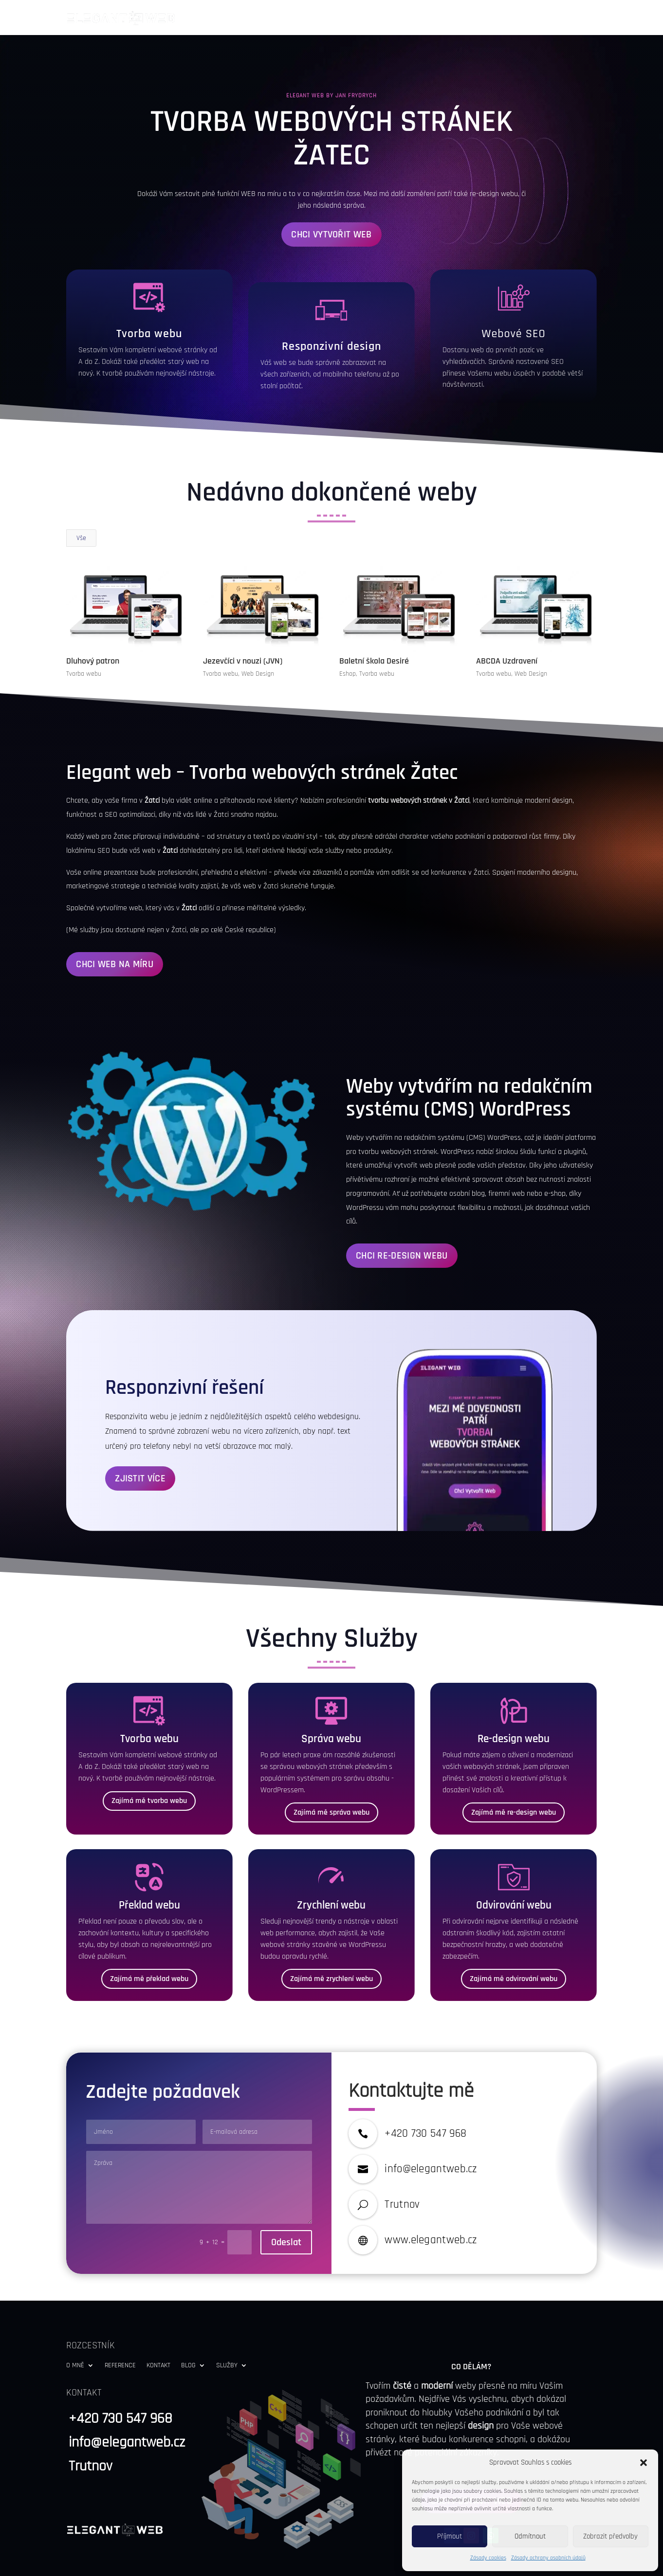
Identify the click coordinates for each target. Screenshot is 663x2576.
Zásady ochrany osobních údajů (548, 2557)
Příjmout (449, 2536)
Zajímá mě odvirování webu (513, 1944)
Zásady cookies (488, 2557)
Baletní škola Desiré (374, 625)
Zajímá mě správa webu (331, 1777)
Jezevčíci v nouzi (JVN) (242, 625)
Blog (531, 18)
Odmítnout (530, 2536)
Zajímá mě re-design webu (513, 1777)
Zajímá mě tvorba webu (149, 1766)
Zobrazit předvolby (610, 2536)
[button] (643, 2463)
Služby (573, 18)
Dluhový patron (92, 625)
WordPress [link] (525, 1074)
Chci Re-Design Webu (402, 1220)
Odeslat (286, 2207)
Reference (450, 18)
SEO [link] (536, 298)
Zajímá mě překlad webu (149, 1944)
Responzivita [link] (126, 1381)
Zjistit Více (140, 1443)
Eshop (347, 638)
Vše (81, 503)
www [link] (396, 2205)
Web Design (257, 638)
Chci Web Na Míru (114, 929)
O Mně (399, 18)
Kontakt (495, 18)
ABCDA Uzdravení (506, 625)
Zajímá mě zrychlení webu (331, 1944)
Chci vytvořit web (331, 199)
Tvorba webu (83, 638)
